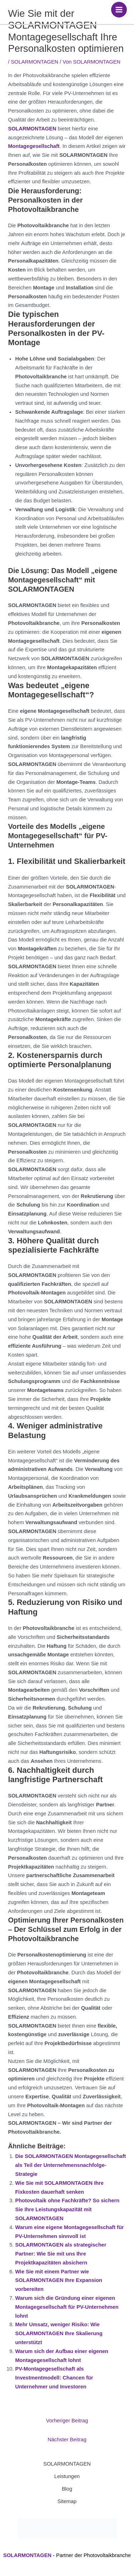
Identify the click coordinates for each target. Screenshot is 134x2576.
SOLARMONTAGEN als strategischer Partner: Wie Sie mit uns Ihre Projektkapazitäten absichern (60, 2254)
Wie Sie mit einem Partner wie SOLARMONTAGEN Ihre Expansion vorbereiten (58, 2280)
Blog (67, 2489)
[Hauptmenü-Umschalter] (119, 10)
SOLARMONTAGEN (35, 62)
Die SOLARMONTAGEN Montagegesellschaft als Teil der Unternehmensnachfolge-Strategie (70, 2165)
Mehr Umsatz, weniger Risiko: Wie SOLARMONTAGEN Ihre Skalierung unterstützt (58, 2333)
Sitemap (67, 2501)
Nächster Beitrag (67, 2439)
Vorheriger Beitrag (67, 2420)
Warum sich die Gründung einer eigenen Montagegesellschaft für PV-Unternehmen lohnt (66, 2307)
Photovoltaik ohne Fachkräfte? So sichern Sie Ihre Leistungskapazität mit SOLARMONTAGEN (67, 2209)
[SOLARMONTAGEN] (16, 10)
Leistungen (67, 2476)
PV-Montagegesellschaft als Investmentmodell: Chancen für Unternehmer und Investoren (54, 2377)
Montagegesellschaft (33, 146)
